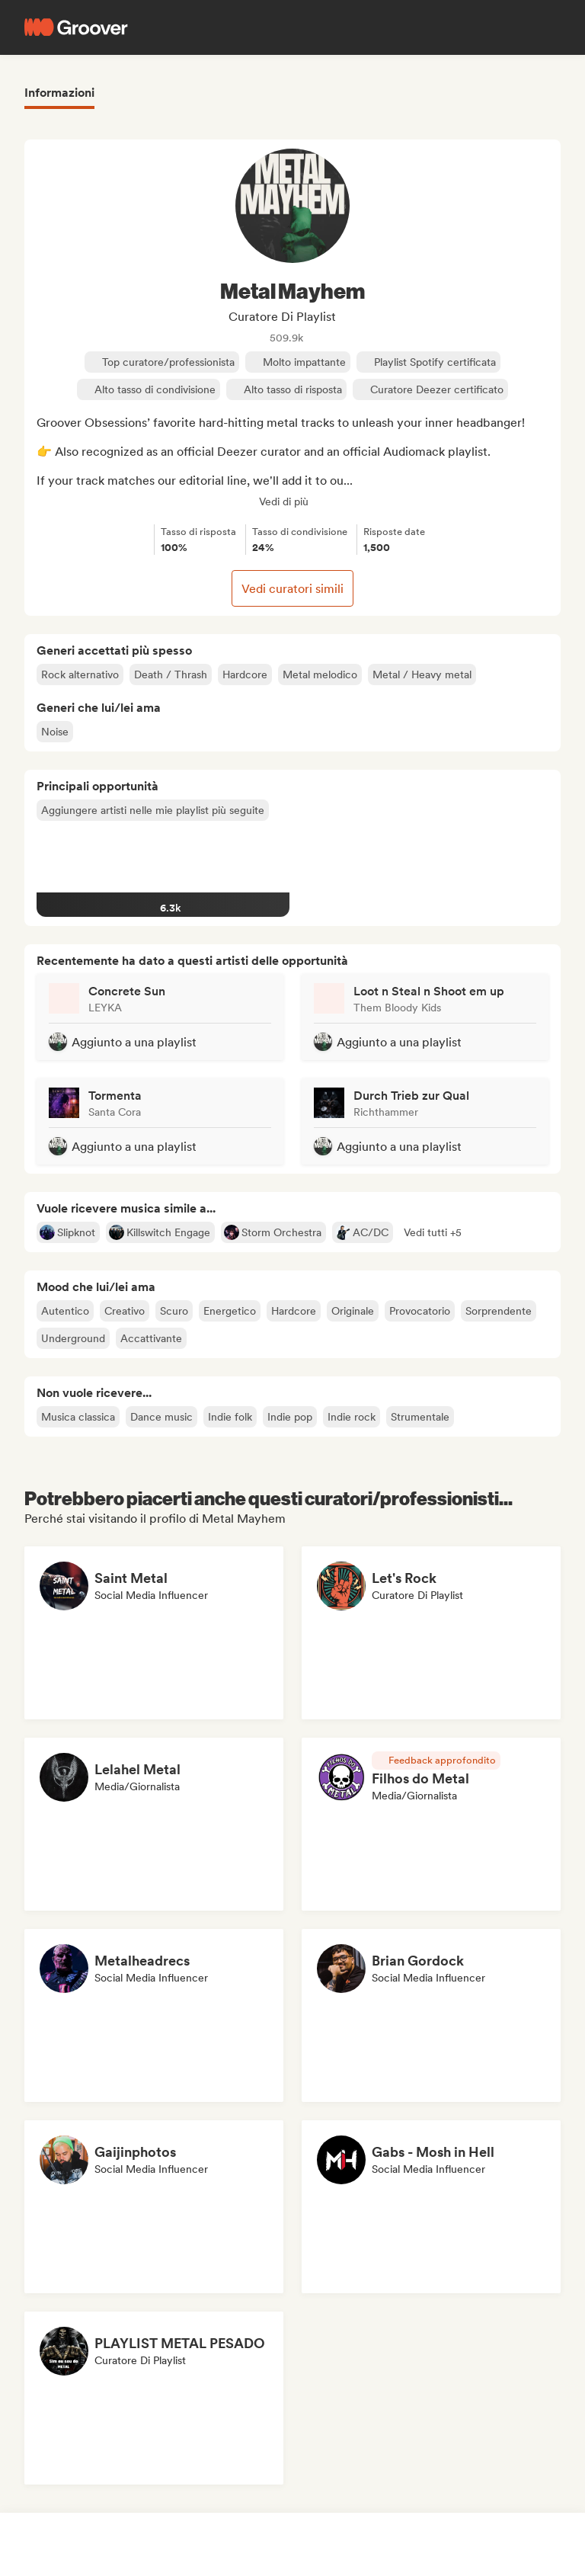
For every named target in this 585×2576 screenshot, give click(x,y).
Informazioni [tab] (59, 92)
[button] (432, 1232)
